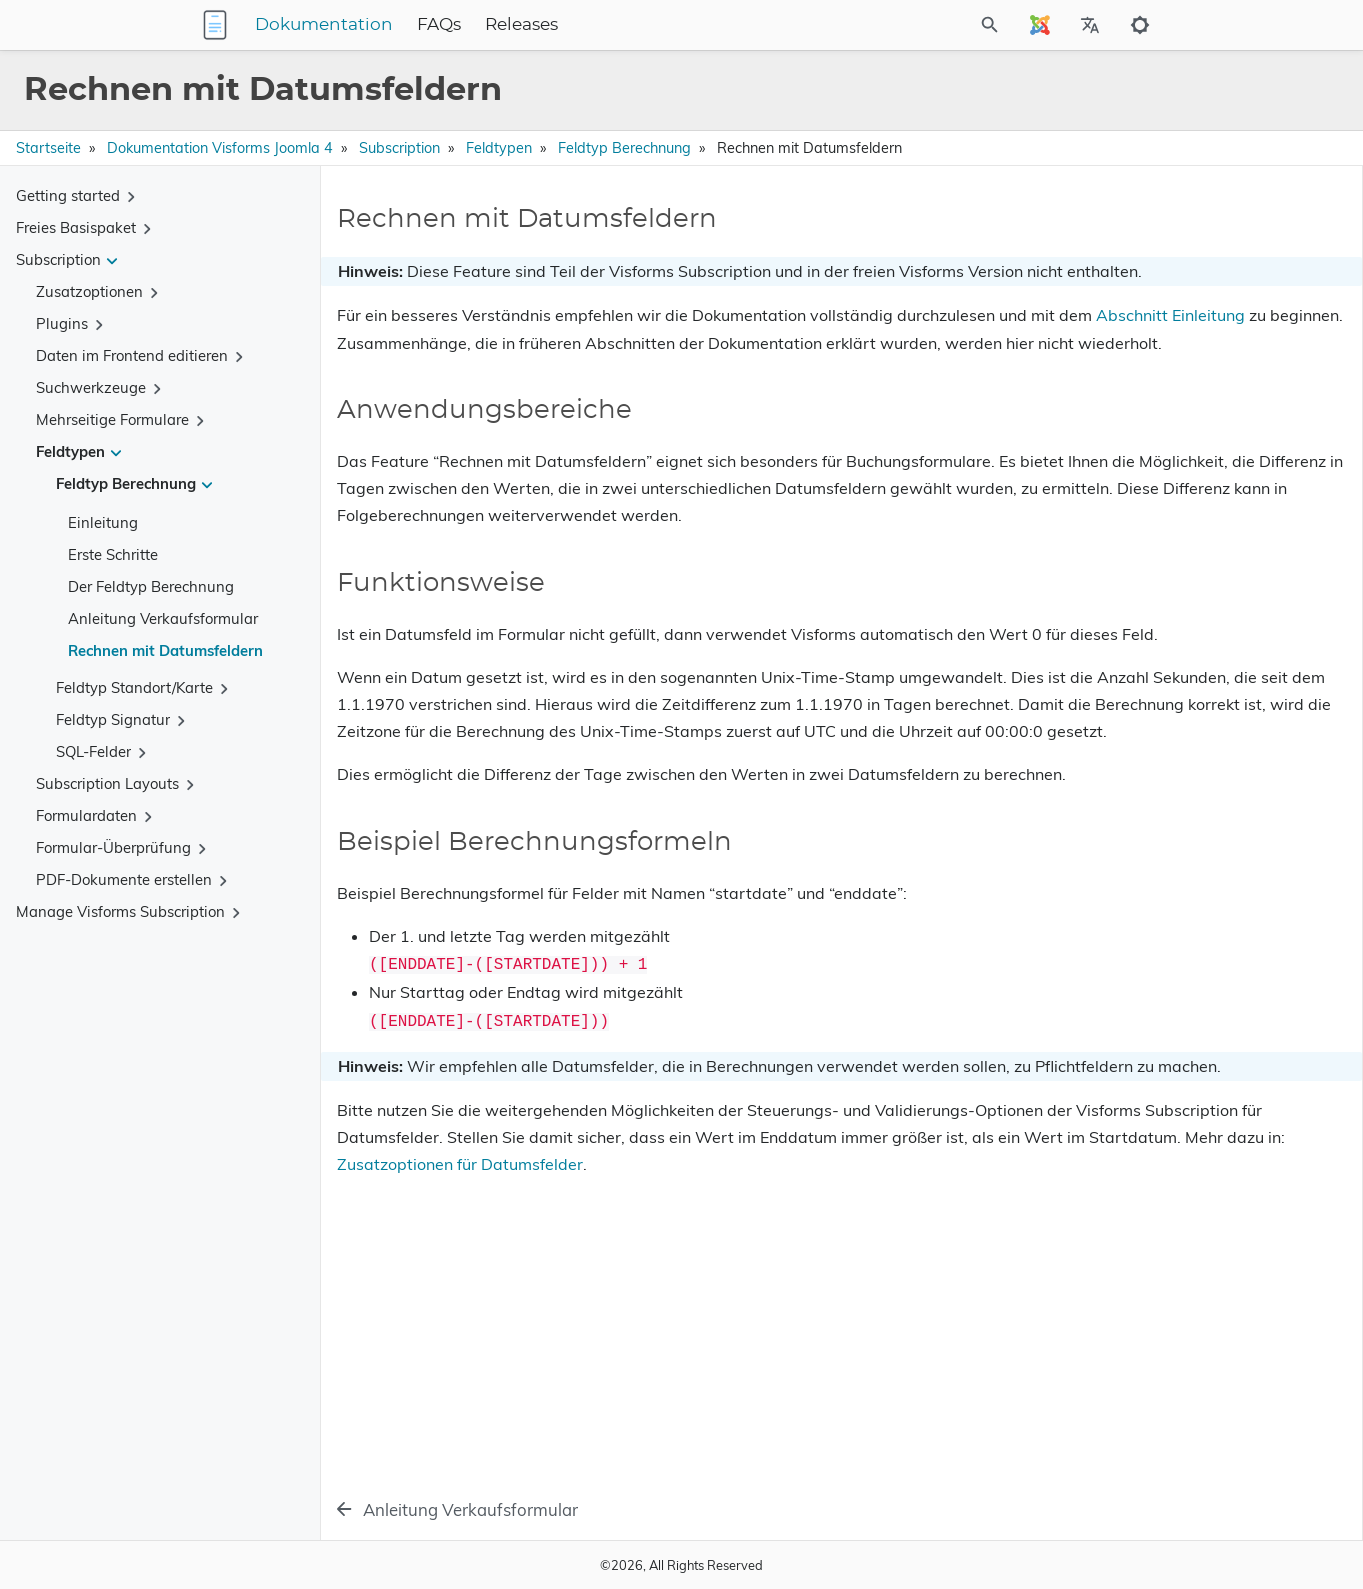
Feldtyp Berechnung (624, 148)
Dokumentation (449, 25)
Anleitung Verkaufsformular (163, 618)
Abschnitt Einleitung (508, 370)
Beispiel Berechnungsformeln (1151, 324)
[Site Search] (901, 25)
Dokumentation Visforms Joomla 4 (220, 148)
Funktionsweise (1109, 296)
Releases (646, 25)
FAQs (564, 25)
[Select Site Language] (1040, 25)
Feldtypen (499, 148)
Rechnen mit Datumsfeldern (165, 650)
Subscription (399, 148)
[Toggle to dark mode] (1140, 25)
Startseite (48, 148)
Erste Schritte (113, 554)
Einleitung (103, 522)
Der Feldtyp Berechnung (151, 586)
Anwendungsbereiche (1127, 268)
